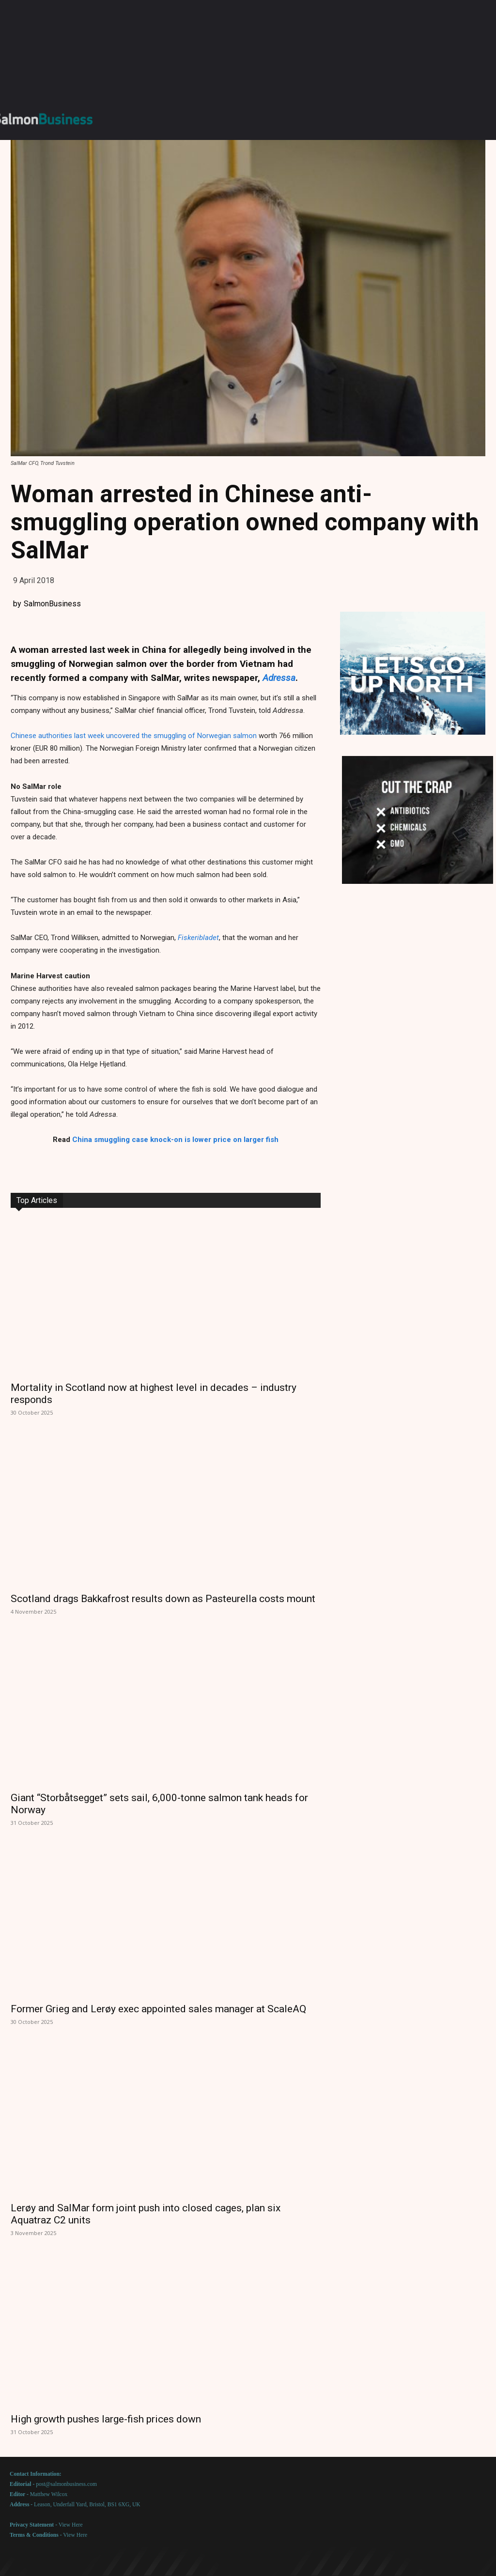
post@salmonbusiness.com (66, 2484)
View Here (71, 2525)
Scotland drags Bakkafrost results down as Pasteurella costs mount (163, 1598)
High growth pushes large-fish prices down (106, 2419)
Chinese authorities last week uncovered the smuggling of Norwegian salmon (134, 735)
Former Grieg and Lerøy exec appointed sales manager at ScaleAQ (158, 2009)
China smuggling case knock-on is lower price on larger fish (175, 1139)
